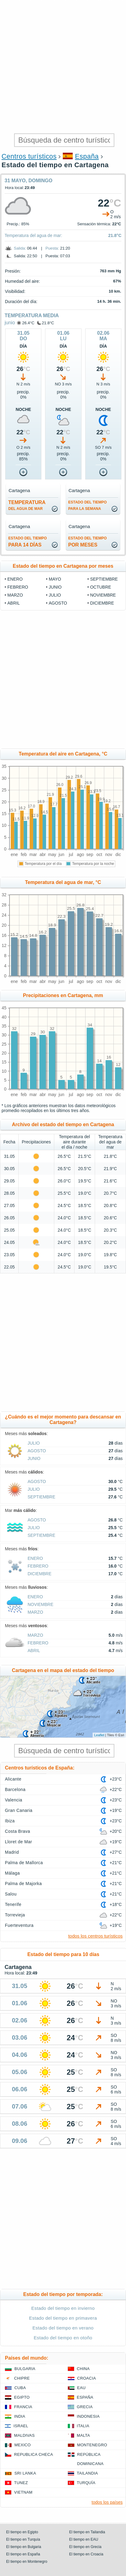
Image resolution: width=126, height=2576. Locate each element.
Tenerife (13, 1904)
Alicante (13, 1779)
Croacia (86, 2378)
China (83, 2368)
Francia (23, 2406)
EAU (81, 2387)
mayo (55, 579)
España (87, 156)
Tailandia (87, 2473)
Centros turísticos (29, 156)
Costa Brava (17, 1831)
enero (15, 579)
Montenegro (92, 2445)
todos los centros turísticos (95, 1936)
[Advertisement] (62, 66)
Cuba (20, 2387)
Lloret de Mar (18, 1841)
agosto (58, 603)
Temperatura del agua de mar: (33, 235)
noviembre (103, 595)
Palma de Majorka (23, 1883)
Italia (83, 2426)
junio (10, 322)
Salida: (20, 248)
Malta (83, 2435)
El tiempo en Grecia (85, 2547)
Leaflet (99, 1735)
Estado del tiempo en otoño (63, 2337)
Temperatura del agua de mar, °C (63, 882)
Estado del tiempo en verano (63, 2327)
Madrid (12, 1852)
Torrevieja (15, 1914)
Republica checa (33, 2454)
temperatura (26, 505)
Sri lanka (25, 2473)
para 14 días (27, 541)
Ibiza (10, 1820)
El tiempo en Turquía (23, 2539)
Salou (11, 1894)
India (19, 2416)
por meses (87, 541)
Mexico (22, 2445)
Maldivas (24, 2435)
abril (13, 603)
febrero (17, 587)
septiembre (104, 579)
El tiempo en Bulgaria (23, 2547)
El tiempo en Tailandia (87, 2532)
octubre (100, 587)
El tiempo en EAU (83, 2539)
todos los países (107, 2502)
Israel (20, 2426)
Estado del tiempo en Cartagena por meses (63, 566)
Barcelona (15, 1789)
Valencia (13, 1799)
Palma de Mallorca (24, 1862)
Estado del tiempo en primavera (63, 2318)
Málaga (12, 1873)
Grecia (85, 2406)
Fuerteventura (19, 1925)
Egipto (22, 2397)
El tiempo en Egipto (22, 2532)
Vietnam (23, 2492)
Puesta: (52, 248)
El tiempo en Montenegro (26, 2561)
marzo (15, 595)
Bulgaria (24, 2368)
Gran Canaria (18, 1810)
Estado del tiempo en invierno (63, 2308)
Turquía (86, 2482)
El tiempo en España (23, 2554)
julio (55, 595)
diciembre (102, 603)
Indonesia (88, 2416)
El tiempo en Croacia (86, 2554)
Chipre (22, 2378)
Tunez (21, 2482)
